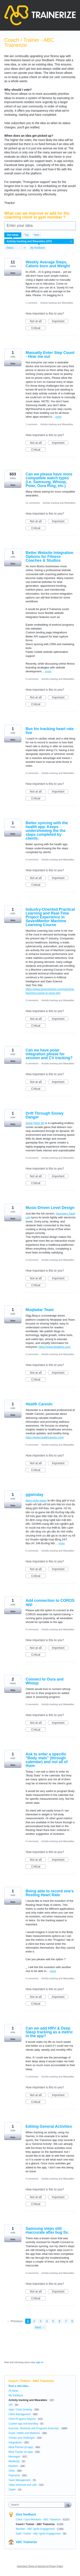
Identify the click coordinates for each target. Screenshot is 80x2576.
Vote (12, 273)
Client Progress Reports (22, 2418)
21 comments (33, 503)
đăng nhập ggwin (36, 1500)
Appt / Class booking (20, 2409)
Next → (40, 2327)
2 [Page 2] (34, 2321)
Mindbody (14, 2461)
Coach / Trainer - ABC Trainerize (35, 2524)
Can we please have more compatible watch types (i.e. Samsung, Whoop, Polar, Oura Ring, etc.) (49, 480)
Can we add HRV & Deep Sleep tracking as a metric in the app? (49, 2032)
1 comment (31, 302)
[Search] (68, 2504)
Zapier (12, 2489)
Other (12, 2470)
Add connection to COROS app (50, 1602)
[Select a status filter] (16, 247)
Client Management (20, 2414)
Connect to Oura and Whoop (45, 1681)
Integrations (15, 2442)
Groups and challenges (22, 2437)
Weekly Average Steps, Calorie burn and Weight (48, 264)
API (11, 2404)
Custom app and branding (23, 2423)
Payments (14, 2475)
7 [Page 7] (66, 2321)
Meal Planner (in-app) (21, 2447)
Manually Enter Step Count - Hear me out (50, 354)
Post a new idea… (19, 2385)
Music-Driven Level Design (50, 1208)
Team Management (20, 2480)
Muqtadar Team (40, 1310)
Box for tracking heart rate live (50, 731)
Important (60, 321)
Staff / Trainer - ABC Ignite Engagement (38, 2533)
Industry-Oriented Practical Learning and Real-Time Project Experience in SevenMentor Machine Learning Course (50, 917)
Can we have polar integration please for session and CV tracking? (49, 1054)
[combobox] (38, 2504)
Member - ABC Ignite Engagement (35, 2528)
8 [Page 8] (72, 2321)
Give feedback (26, 2514)
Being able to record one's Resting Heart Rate (50, 1893)
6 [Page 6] (59, 2321)
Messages (14, 2456)
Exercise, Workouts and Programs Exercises (34, 2428)
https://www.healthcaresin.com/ (45, 1437)
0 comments (32, 679)
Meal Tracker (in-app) (21, 2451)
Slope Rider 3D (35, 1123)
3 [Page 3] (40, 2321)
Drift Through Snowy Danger (45, 1115)
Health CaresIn (39, 1404)
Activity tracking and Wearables (56, 302)
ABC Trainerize (26, 2542)
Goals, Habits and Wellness (24, 2433)
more (58, 416)
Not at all (38, 321)
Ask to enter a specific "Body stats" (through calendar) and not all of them (47, 1760)
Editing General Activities (49, 2126)
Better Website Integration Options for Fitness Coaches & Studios (49, 557)
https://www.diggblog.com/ (55, 1346)
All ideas (13, 2390)
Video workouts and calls (23, 2484)
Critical (38, 328)
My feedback (37, 247)
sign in (39, 2362)
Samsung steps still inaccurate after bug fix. (47, 2230)
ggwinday (34, 1494)
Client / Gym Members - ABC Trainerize (38, 2519)
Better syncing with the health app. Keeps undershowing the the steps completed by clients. (47, 830)
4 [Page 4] (47, 2321)
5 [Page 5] (53, 2321)
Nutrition (13, 2466)
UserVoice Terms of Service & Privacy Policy (40, 2566)
